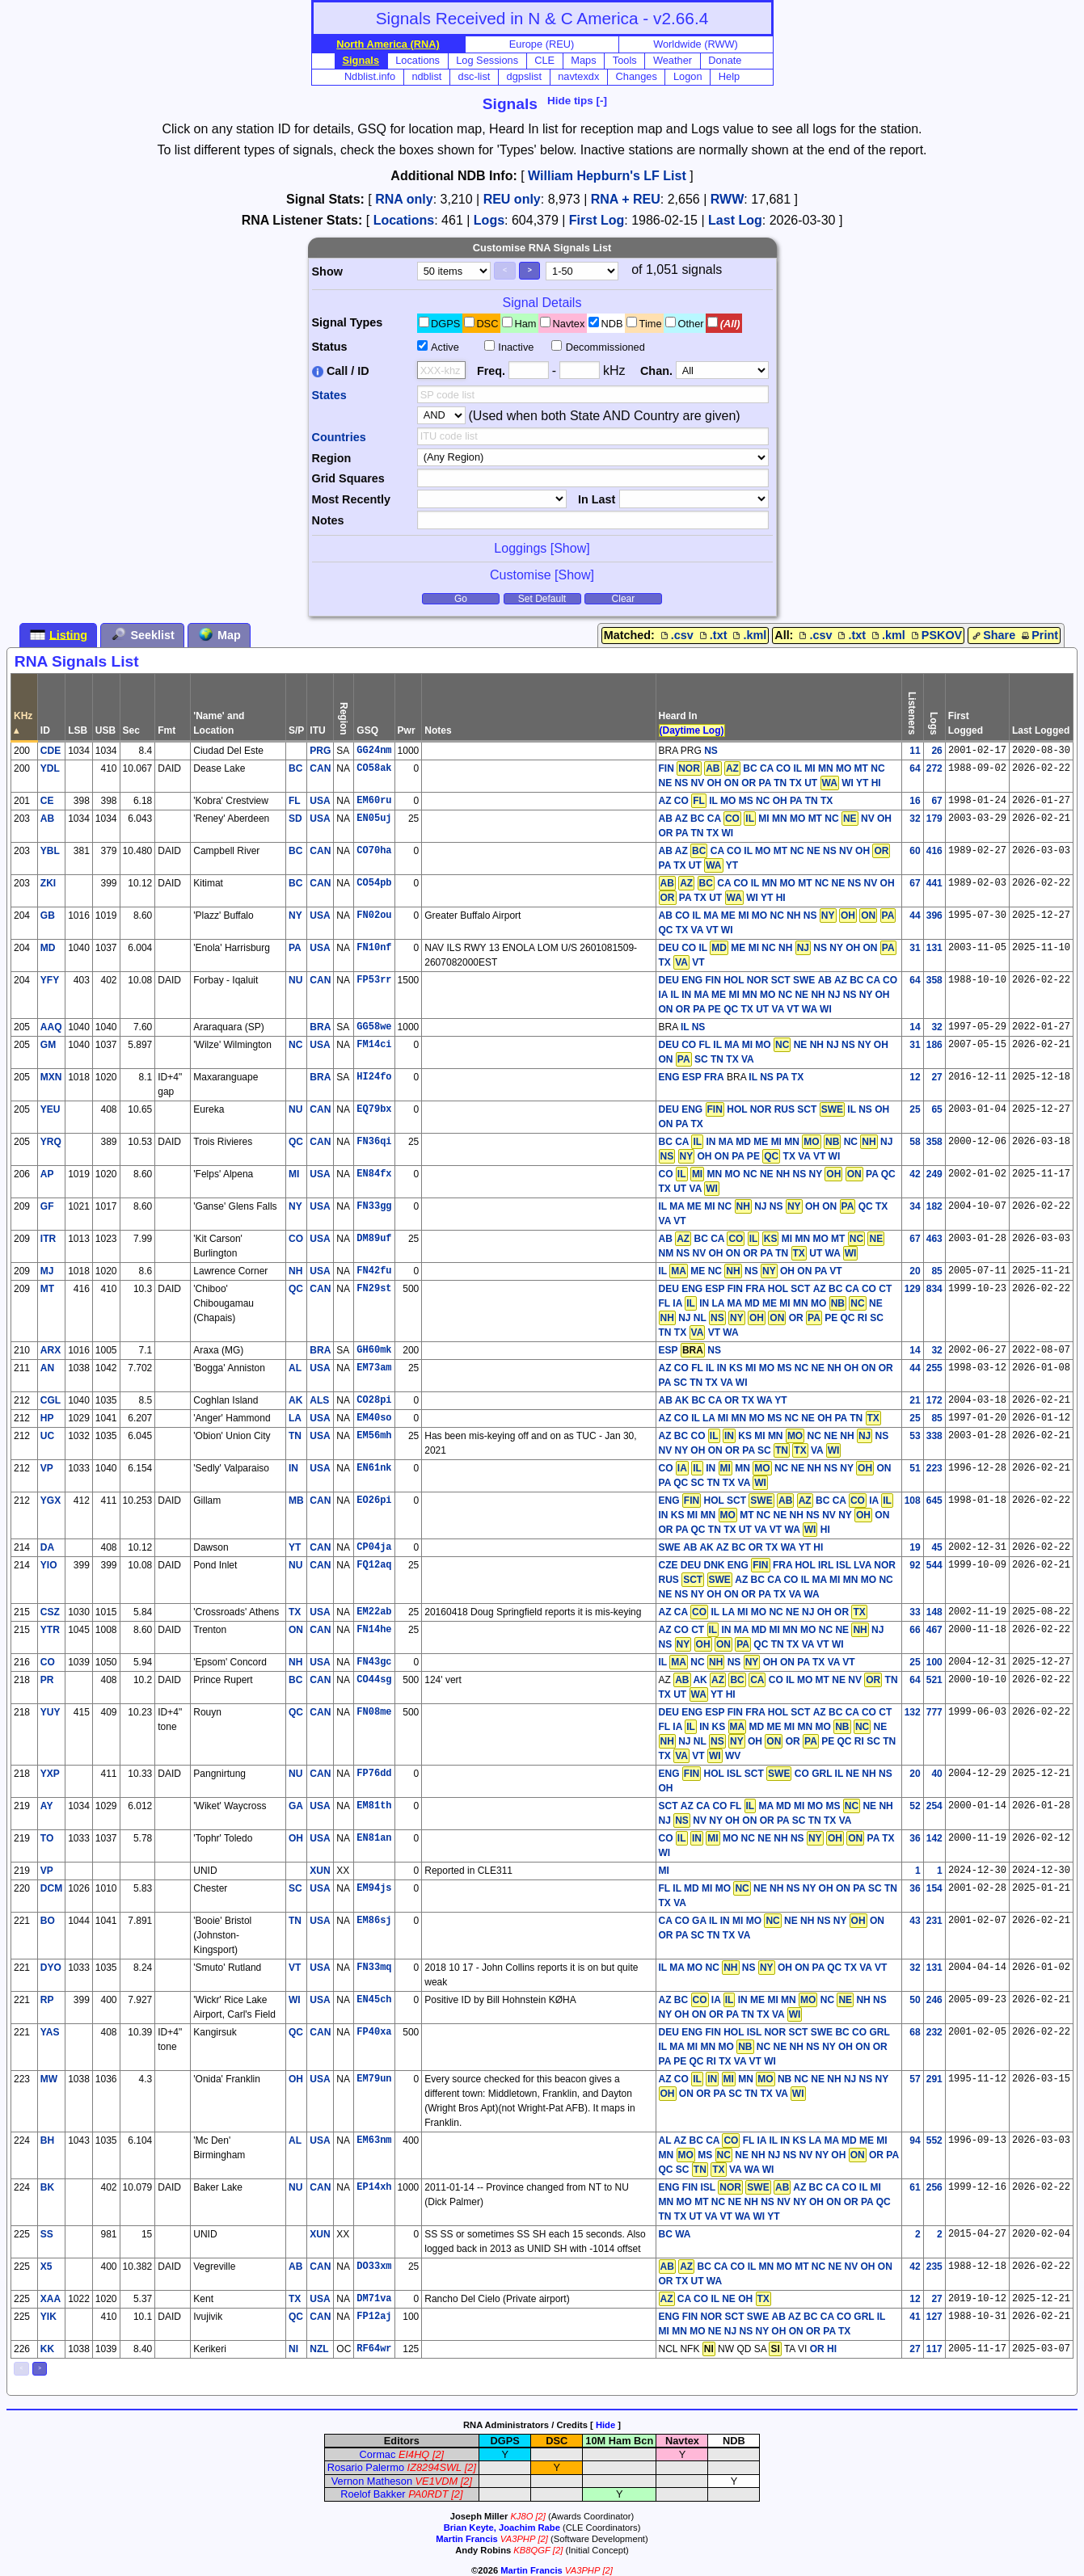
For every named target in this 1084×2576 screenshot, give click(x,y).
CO (296, 1238)
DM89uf (373, 1238)
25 (914, 1109)
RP (47, 2000)
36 (914, 1838)
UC (47, 1436)
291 (934, 2079)
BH (47, 2140)
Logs (489, 220)
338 (934, 1436)
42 (914, 1174)
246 (934, 2000)
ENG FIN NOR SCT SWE (714, 2316)
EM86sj (373, 1920)
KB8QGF (531, 2550)
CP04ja (373, 1547)
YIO (48, 1565)
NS (711, 750)
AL (295, 1368)
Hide (605, 2425)
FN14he (373, 1629)
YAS (50, 2032)
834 (934, 1288)
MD (48, 947)
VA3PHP (518, 2539)
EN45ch (373, 2000)
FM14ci (373, 1044)
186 (934, 1044)
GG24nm (373, 750)
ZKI (48, 883)
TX (295, 1612)
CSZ (50, 1612)
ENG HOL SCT (716, 1500)
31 (914, 947)
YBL (50, 851)
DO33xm (373, 2266)
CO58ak (373, 768)
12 (914, 1077)
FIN (680, 768)
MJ (47, 1271)
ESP (668, 1350)
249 (934, 1174)
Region (332, 458)
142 (934, 1838)
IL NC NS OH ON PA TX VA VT (757, 1662)
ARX (50, 1350)
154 (934, 1888)
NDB (611, 324)
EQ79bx (373, 1109)
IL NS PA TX (776, 1077)
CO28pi (373, 1400)
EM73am (373, 1368)
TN (295, 1436)
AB (47, 818)
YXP (50, 1773)
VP (46, 1468)
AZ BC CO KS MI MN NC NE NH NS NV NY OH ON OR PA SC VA (774, 1443)
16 (914, 800)
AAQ (51, 1027)
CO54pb (373, 883)
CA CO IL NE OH (715, 2299)
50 (914, 2000)
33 (914, 1612)
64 (914, 768)
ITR (48, 1238)
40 (936, 1773)
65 (936, 1109)
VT (295, 1967)
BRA (320, 1027)
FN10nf (373, 947)
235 (934, 2266)
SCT (668, 1806)
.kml (748, 635)
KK (47, 2349)
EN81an (373, 1838)
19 (914, 1547)
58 (914, 1141)
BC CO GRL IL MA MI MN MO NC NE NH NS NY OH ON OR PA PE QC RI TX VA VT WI (774, 2047)
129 (913, 1288)
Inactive (516, 347)
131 (934, 947)
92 (914, 1565)
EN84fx (373, 1174)
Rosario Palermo (365, 2467)
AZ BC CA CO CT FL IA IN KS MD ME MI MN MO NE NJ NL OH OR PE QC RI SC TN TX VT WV (777, 1735)
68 (914, 2032)
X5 (46, 2266)
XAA (50, 2299)
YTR (50, 1629)
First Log (596, 220)
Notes (328, 520)
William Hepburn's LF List (607, 176)
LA (295, 1418)
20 (914, 1271)
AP (47, 1174)
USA (320, 800)
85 (936, 1271)
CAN (320, 768)
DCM (51, 1888)
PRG (320, 750)
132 (913, 1712)
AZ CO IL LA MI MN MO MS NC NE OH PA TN (770, 1418)
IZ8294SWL (434, 2467)
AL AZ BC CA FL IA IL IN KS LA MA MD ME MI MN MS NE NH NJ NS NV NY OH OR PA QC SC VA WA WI (779, 2155)
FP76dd (373, 1773)
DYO (50, 1967)
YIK (48, 2316)
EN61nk (373, 1468)
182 (934, 1206)
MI (294, 1174)
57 (914, 2079)
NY (295, 915)
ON (296, 1629)
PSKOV (935, 635)
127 (934, 2316)
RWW (727, 199)
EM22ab (373, 1612)
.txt (712, 635)
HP (47, 1418)
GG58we (373, 1027)
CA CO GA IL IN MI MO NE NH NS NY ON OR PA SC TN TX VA (771, 1927)
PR (47, 1680)
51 (914, 1468)
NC (295, 1044)
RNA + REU (625, 199)
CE (47, 800)
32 (914, 818)
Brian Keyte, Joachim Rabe (502, 2527)
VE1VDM (436, 2481)
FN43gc (373, 1662)
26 (936, 750)
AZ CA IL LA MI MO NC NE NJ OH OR (763, 1612)
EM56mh (373, 1436)
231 (934, 1920)
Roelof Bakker (372, 2494)
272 (934, 768)
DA (47, 1547)
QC (296, 1141)
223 (934, 1468)
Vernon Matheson (371, 2481)
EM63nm (373, 2140)
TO (46, 1838)
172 (934, 1400)
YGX (50, 1500)
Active (445, 347)
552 (934, 2140)
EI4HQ (414, 2454)
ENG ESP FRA (691, 1077)
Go (460, 598)
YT (295, 1547)
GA (296, 1806)
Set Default (542, 598)
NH (295, 1271)
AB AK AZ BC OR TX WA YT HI (753, 1547)
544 (934, 1565)
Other (691, 324)
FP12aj (373, 2316)
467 (934, 1629)
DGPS (445, 324)
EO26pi (373, 1500)
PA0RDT (428, 2494)
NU (295, 980)
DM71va (373, 2299)
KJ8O (521, 2516)
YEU (50, 1109)
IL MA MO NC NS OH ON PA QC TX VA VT (773, 1967)
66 (914, 1629)
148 (934, 1612)
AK (295, 1400)
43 (914, 1920)
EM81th (373, 1806)
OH (296, 1838)
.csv (676, 635)
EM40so (373, 1418)
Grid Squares (348, 478)
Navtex (569, 324)
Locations (404, 220)
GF (47, 1206)
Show (327, 271)
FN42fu (373, 1271)
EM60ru (373, 800)
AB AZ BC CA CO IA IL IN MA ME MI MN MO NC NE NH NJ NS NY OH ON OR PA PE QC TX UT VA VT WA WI (778, 994)
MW (48, 2079)
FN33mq (373, 1967)
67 (936, 800)
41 (914, 2316)
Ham (525, 324)
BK (47, 2187)
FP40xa (373, 2032)
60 (914, 851)
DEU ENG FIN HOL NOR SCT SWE (737, 980)
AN (47, 1368)
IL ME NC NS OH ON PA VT (750, 1271)
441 (934, 883)
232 (934, 2032)
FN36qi (373, 1141)
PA (295, 947)
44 (914, 915)
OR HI (823, 2349)
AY (46, 1806)
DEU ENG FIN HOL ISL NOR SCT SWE (746, 2032)
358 (934, 980)
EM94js (373, 1888)
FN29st (373, 1288)
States (329, 395)
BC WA (675, 2234)
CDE (50, 750)
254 (934, 1806)
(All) (730, 324)
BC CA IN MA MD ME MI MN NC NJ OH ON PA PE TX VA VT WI (776, 1149)
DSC (487, 324)
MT (47, 1288)
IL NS (693, 1027)
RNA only (403, 199)
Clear (623, 598)
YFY (49, 980)
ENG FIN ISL (715, 2187)
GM (48, 1044)
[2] (438, 2454)
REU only (512, 199)
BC (295, 768)
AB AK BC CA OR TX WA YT (723, 1400)
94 (914, 2140)
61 (914, 2187)
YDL (50, 768)
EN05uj (373, 818)
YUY (50, 1712)
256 (934, 2187)
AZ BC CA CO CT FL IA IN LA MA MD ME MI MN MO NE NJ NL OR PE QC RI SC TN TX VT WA (775, 1311)
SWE (670, 1547)
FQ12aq (373, 1565)
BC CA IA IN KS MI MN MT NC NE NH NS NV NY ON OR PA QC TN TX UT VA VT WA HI (776, 1515)
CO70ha (373, 851)
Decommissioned (605, 347)
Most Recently (351, 499)
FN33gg (373, 1206)
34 (914, 1206)
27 (936, 1077)
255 (934, 1368)
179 (934, 818)
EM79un (373, 2079)
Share (992, 635)
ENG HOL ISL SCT (725, 1773)
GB (47, 915)
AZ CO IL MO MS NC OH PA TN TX (746, 800)
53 (914, 1436)
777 (934, 1712)
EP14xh (373, 2187)
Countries (339, 437)
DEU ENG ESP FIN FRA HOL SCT (735, 1288)
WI (295, 2000)
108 (913, 1500)
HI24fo (373, 1077)
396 (934, 915)
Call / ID (340, 370)
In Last (596, 499)
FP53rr (373, 980)
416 (934, 851)
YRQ (50, 1141)
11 (914, 750)
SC (295, 1888)
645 (934, 1500)
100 (934, 1662)
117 (934, 2349)
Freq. (491, 370)
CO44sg (373, 1680)
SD (295, 818)
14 (914, 1027)
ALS (319, 1400)
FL (295, 800)
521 (934, 1680)
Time (650, 324)
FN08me (373, 1712)
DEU (669, 947)
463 (934, 1238)
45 (936, 1547)
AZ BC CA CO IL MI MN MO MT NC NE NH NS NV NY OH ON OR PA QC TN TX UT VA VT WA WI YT (775, 2201)
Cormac (378, 2454)
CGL (50, 1400)
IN (293, 1468)
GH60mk (373, 1350)
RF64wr (373, 2349)
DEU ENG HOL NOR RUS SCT (752, 1109)
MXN (51, 1077)
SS (46, 2234)
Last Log (735, 220)
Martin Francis (466, 2539)
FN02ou (373, 915)
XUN (320, 1870)
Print (1038, 635)
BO (47, 1920)
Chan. (656, 370)
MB (296, 1500)
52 (914, 1806)
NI (293, 2349)
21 (914, 1400)
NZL (319, 2349)
